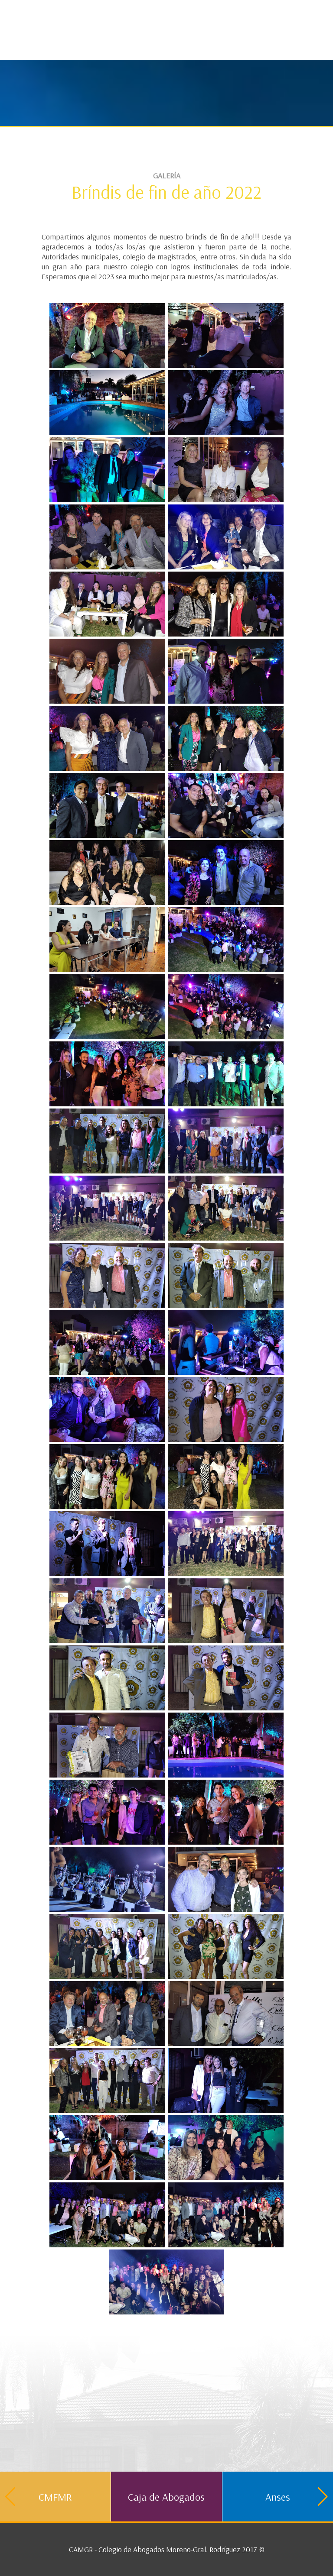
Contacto (307, 10)
